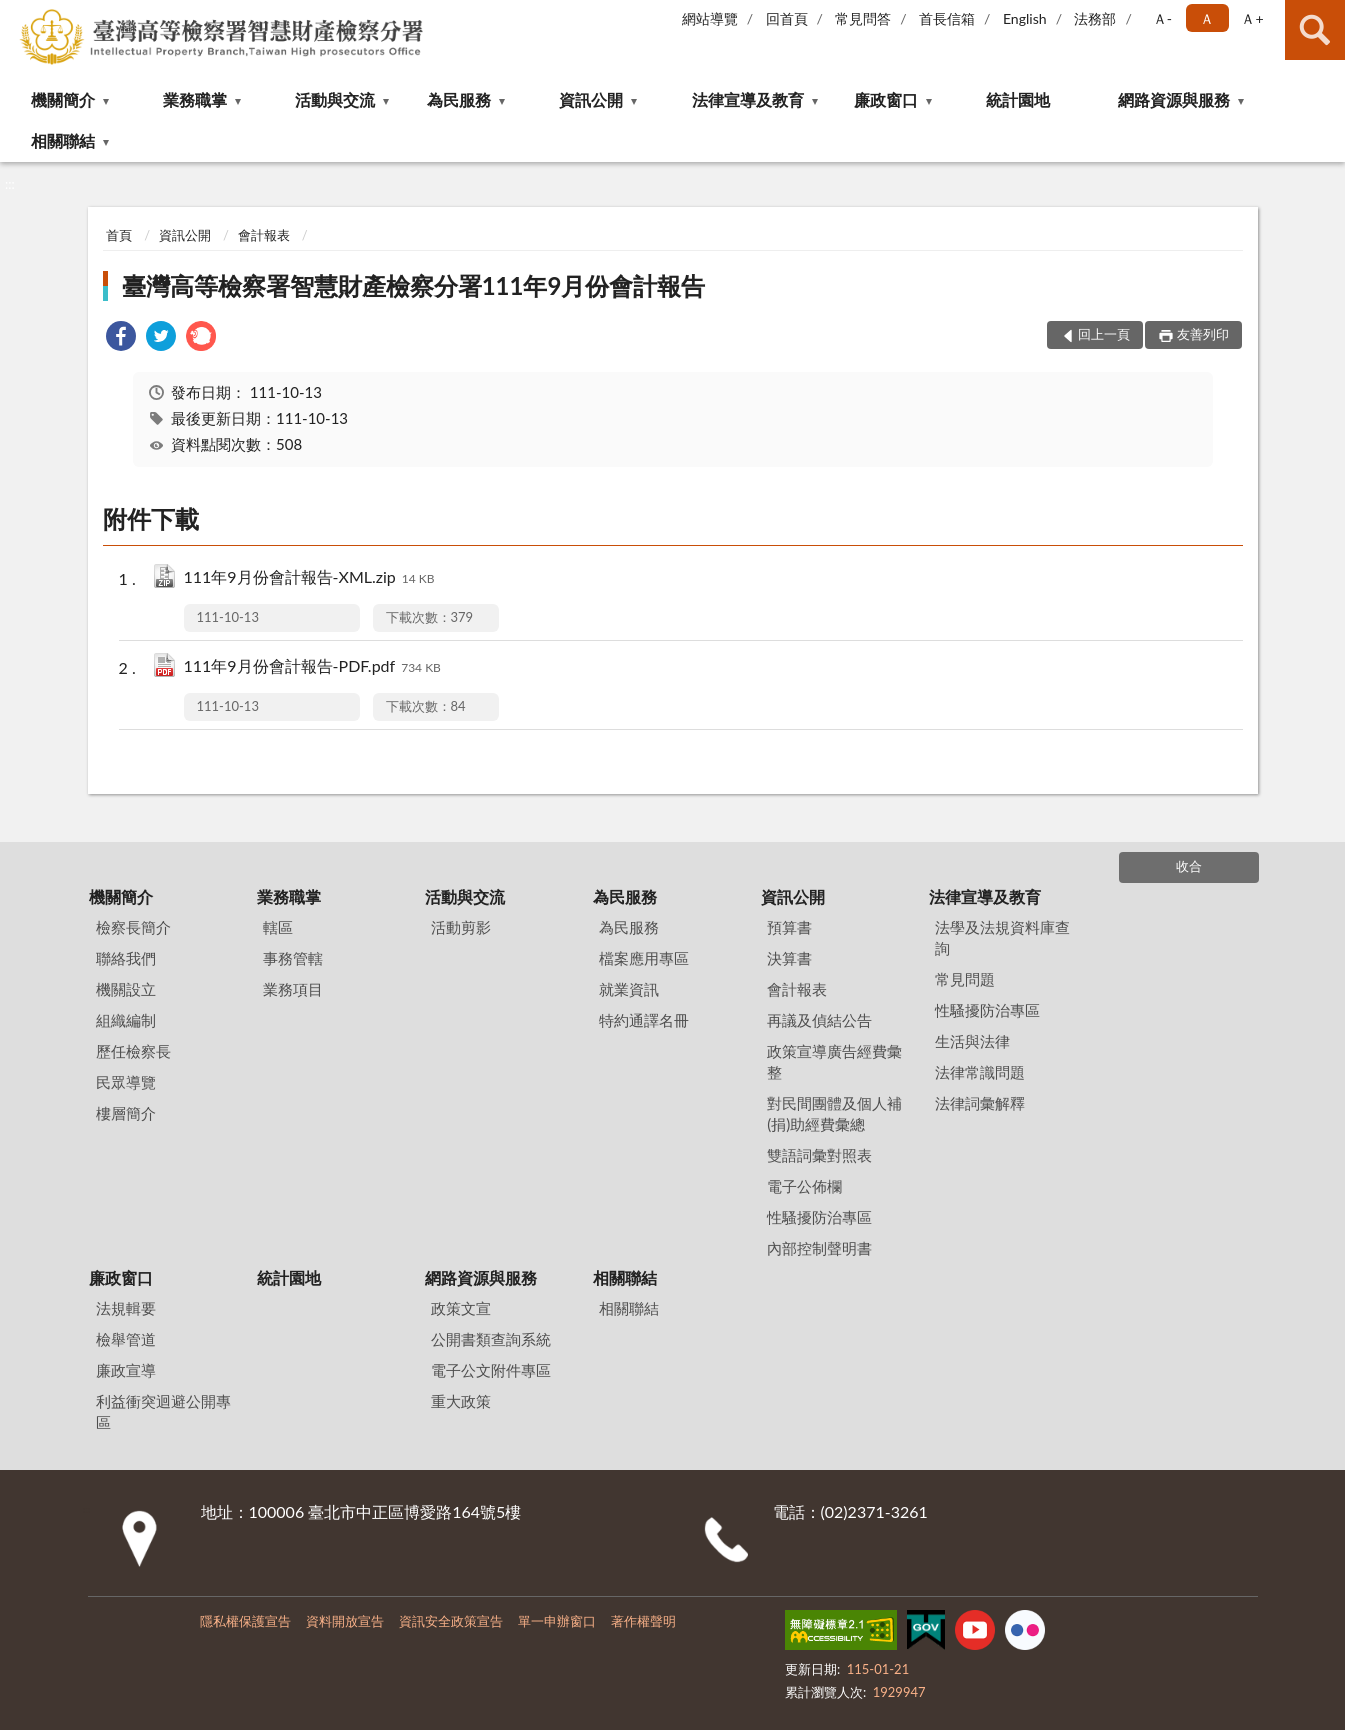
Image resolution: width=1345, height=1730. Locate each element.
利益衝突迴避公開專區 (163, 1411)
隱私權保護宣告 (245, 1621)
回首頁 (787, 18)
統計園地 (1018, 99)
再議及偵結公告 (819, 1020)
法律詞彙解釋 (980, 1103)
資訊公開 (591, 99)
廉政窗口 (886, 99)
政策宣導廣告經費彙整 (834, 1061)
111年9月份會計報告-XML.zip (309, 578)
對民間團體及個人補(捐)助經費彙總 (834, 1113)
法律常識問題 (980, 1072)
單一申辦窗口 (557, 1621)
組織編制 (126, 1020)
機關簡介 (63, 99)
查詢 (1315, 30)
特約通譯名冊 (644, 1020)
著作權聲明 (643, 1621)
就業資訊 (629, 989)
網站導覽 (710, 18)
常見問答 (863, 18)
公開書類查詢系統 (491, 1339)
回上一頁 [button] (1104, 334)
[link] (121, 338)
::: (16, 15)
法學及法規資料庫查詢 (1002, 937)
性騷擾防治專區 (819, 1217)
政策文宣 (461, 1308)
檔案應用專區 (644, 958)
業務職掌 (195, 99)
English (1025, 18)
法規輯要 (126, 1308)
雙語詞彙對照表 (819, 1155)
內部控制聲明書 (819, 1248)
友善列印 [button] (1203, 334)
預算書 (789, 927)
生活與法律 (972, 1041)
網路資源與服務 (1174, 99)
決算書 (789, 958)
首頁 (119, 235)
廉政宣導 (126, 1370)
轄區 (278, 927)
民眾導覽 (126, 1082)
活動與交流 (335, 99)
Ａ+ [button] (1252, 18)
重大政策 (461, 1401)
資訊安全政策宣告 (451, 1621)
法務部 (1095, 18)
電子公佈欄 (804, 1186)
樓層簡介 (126, 1113)
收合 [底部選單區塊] (1189, 866)
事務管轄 (293, 958)
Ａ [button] (1207, 18)
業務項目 (293, 989)
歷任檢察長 (133, 1051)
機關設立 (126, 989)
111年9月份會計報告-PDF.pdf (312, 667)
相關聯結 (63, 140)
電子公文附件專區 (491, 1370)
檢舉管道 (126, 1339)
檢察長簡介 (133, 927)
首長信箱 (947, 18)
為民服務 (459, 99)
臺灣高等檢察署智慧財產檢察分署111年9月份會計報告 (414, 285)
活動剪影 (461, 927)
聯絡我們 (126, 958)
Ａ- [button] (1162, 18)
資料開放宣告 (345, 1621)
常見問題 (965, 979)
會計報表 (264, 235)
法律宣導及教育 (748, 99)
